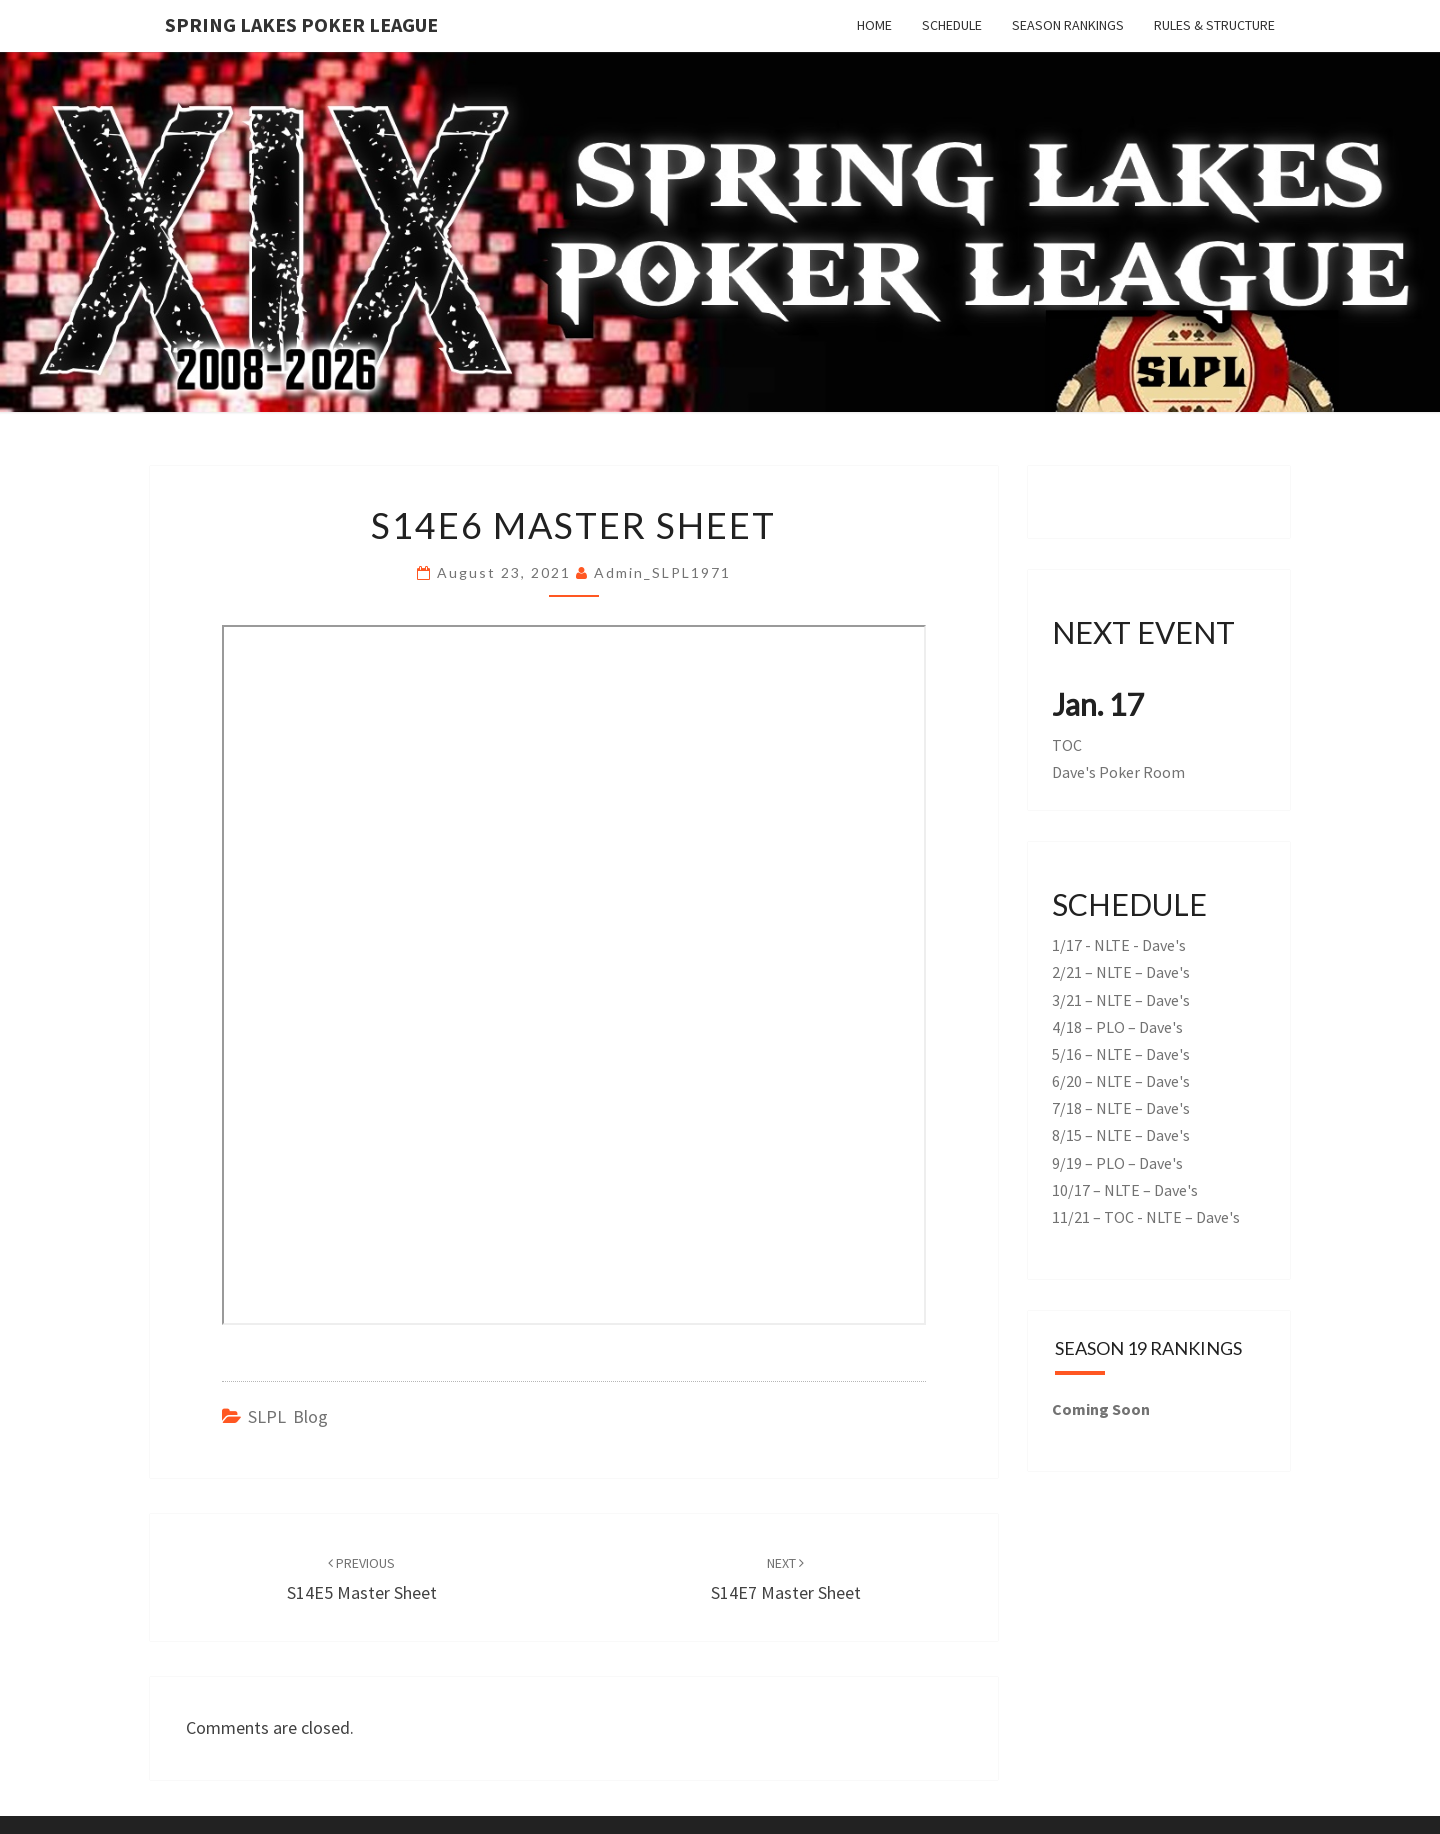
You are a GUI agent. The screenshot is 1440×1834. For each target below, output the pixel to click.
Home (874, 25)
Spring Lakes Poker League (301, 24)
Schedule (952, 25)
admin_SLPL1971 (662, 572)
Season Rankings (1068, 25)
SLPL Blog (288, 1416)
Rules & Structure (1214, 25)
